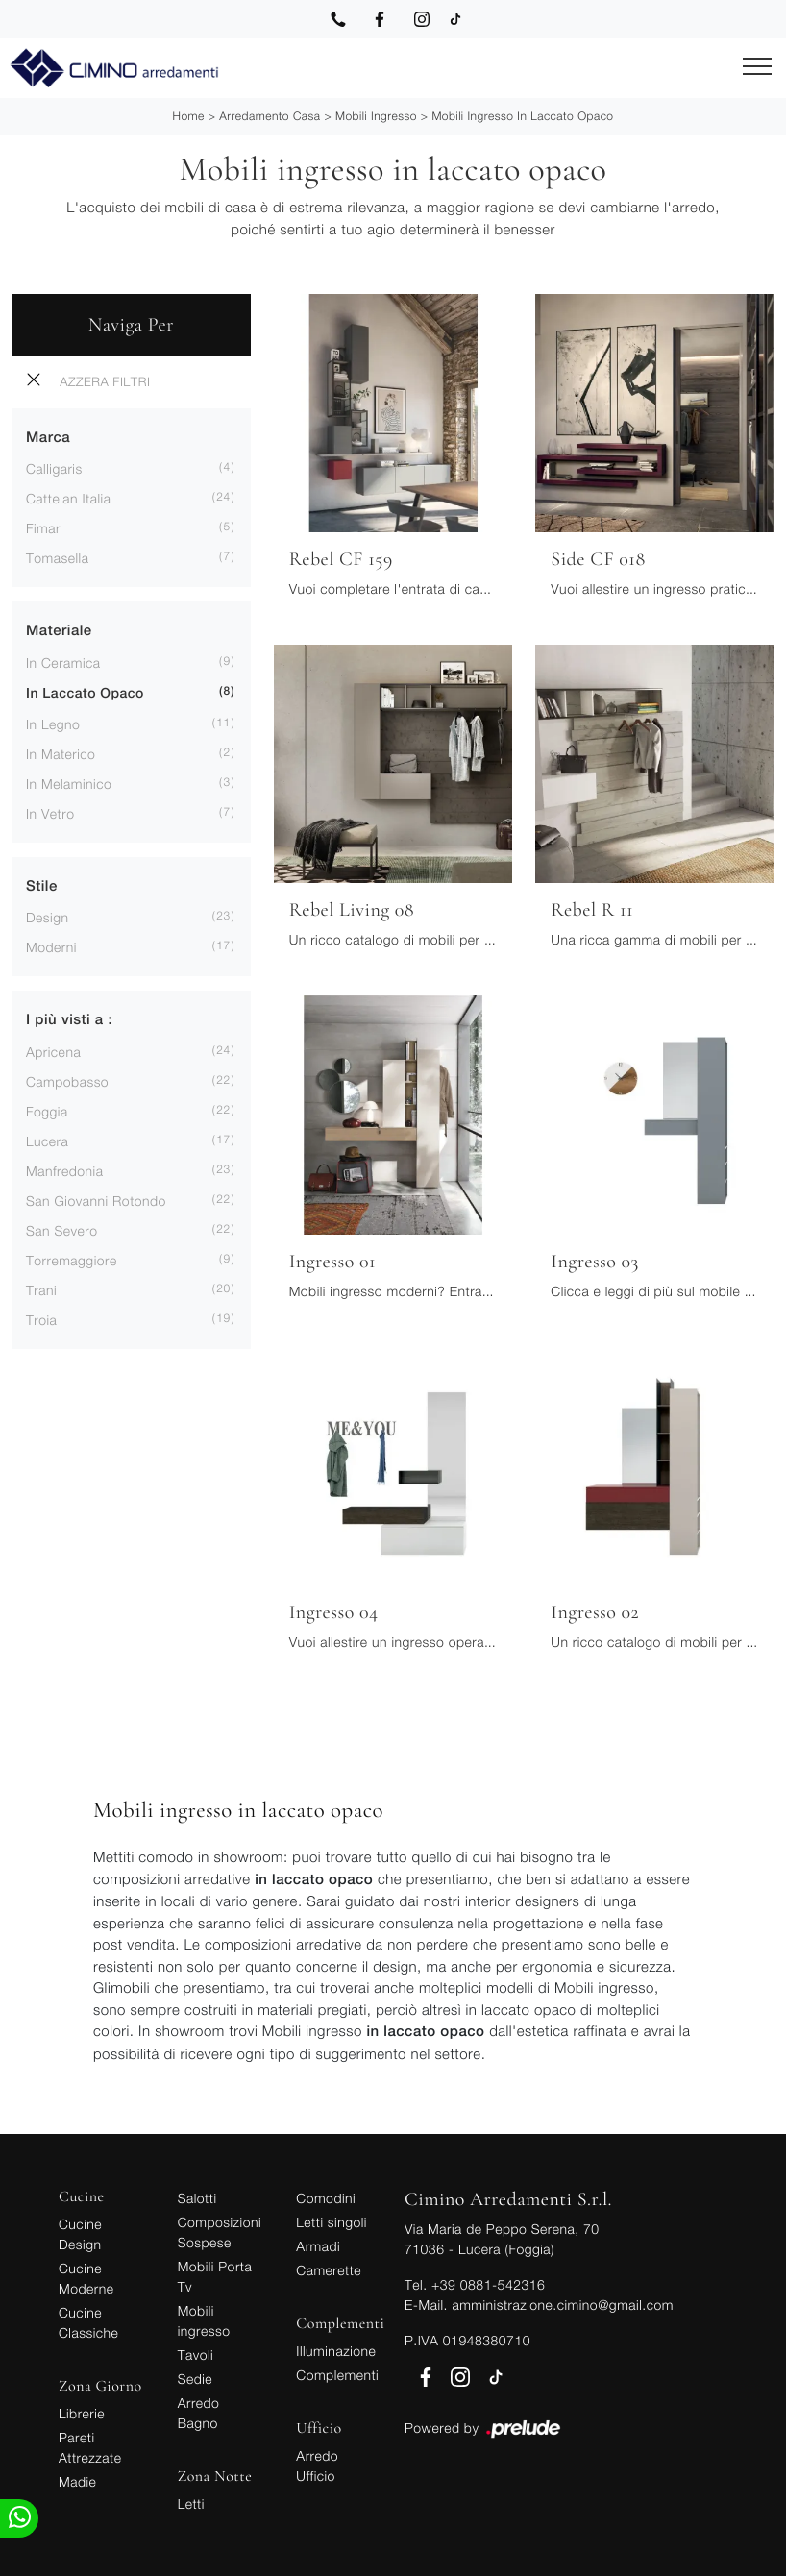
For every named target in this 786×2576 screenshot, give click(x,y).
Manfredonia (64, 1171)
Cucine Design (80, 2234)
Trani (41, 1290)
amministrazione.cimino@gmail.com (562, 2304)
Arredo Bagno (199, 2412)
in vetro (50, 813)
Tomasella (57, 558)
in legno (53, 724)
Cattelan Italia (68, 498)
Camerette (328, 2270)
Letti (191, 2503)
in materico (60, 754)
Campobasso (67, 1081)
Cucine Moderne (86, 2278)
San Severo (62, 1230)
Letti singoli (331, 2222)
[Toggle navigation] (757, 67)
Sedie (195, 2378)
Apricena (53, 1051)
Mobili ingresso (376, 116)
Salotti (197, 2198)
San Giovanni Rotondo (96, 1200)
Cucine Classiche (88, 2322)
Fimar (43, 528)
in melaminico (68, 783)
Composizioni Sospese (219, 2232)
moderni (51, 947)
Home (188, 116)
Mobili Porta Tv (215, 2276)
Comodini (326, 2198)
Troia (41, 1320)
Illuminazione (336, 2351)
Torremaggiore (71, 1260)
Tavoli (196, 2354)
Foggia (47, 1111)
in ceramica (63, 662)
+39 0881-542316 (488, 2284)
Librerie (82, 2413)
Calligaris (54, 468)
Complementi (337, 2375)
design (47, 917)
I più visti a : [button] (69, 1020)
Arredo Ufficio (317, 2465)
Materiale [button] (59, 631)
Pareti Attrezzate (90, 2447)
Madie (77, 2481)
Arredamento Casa (269, 116)
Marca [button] (48, 437)
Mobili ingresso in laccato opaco (522, 116)
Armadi (318, 2246)
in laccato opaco (85, 693)
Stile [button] (42, 886)
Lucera (47, 1141)
